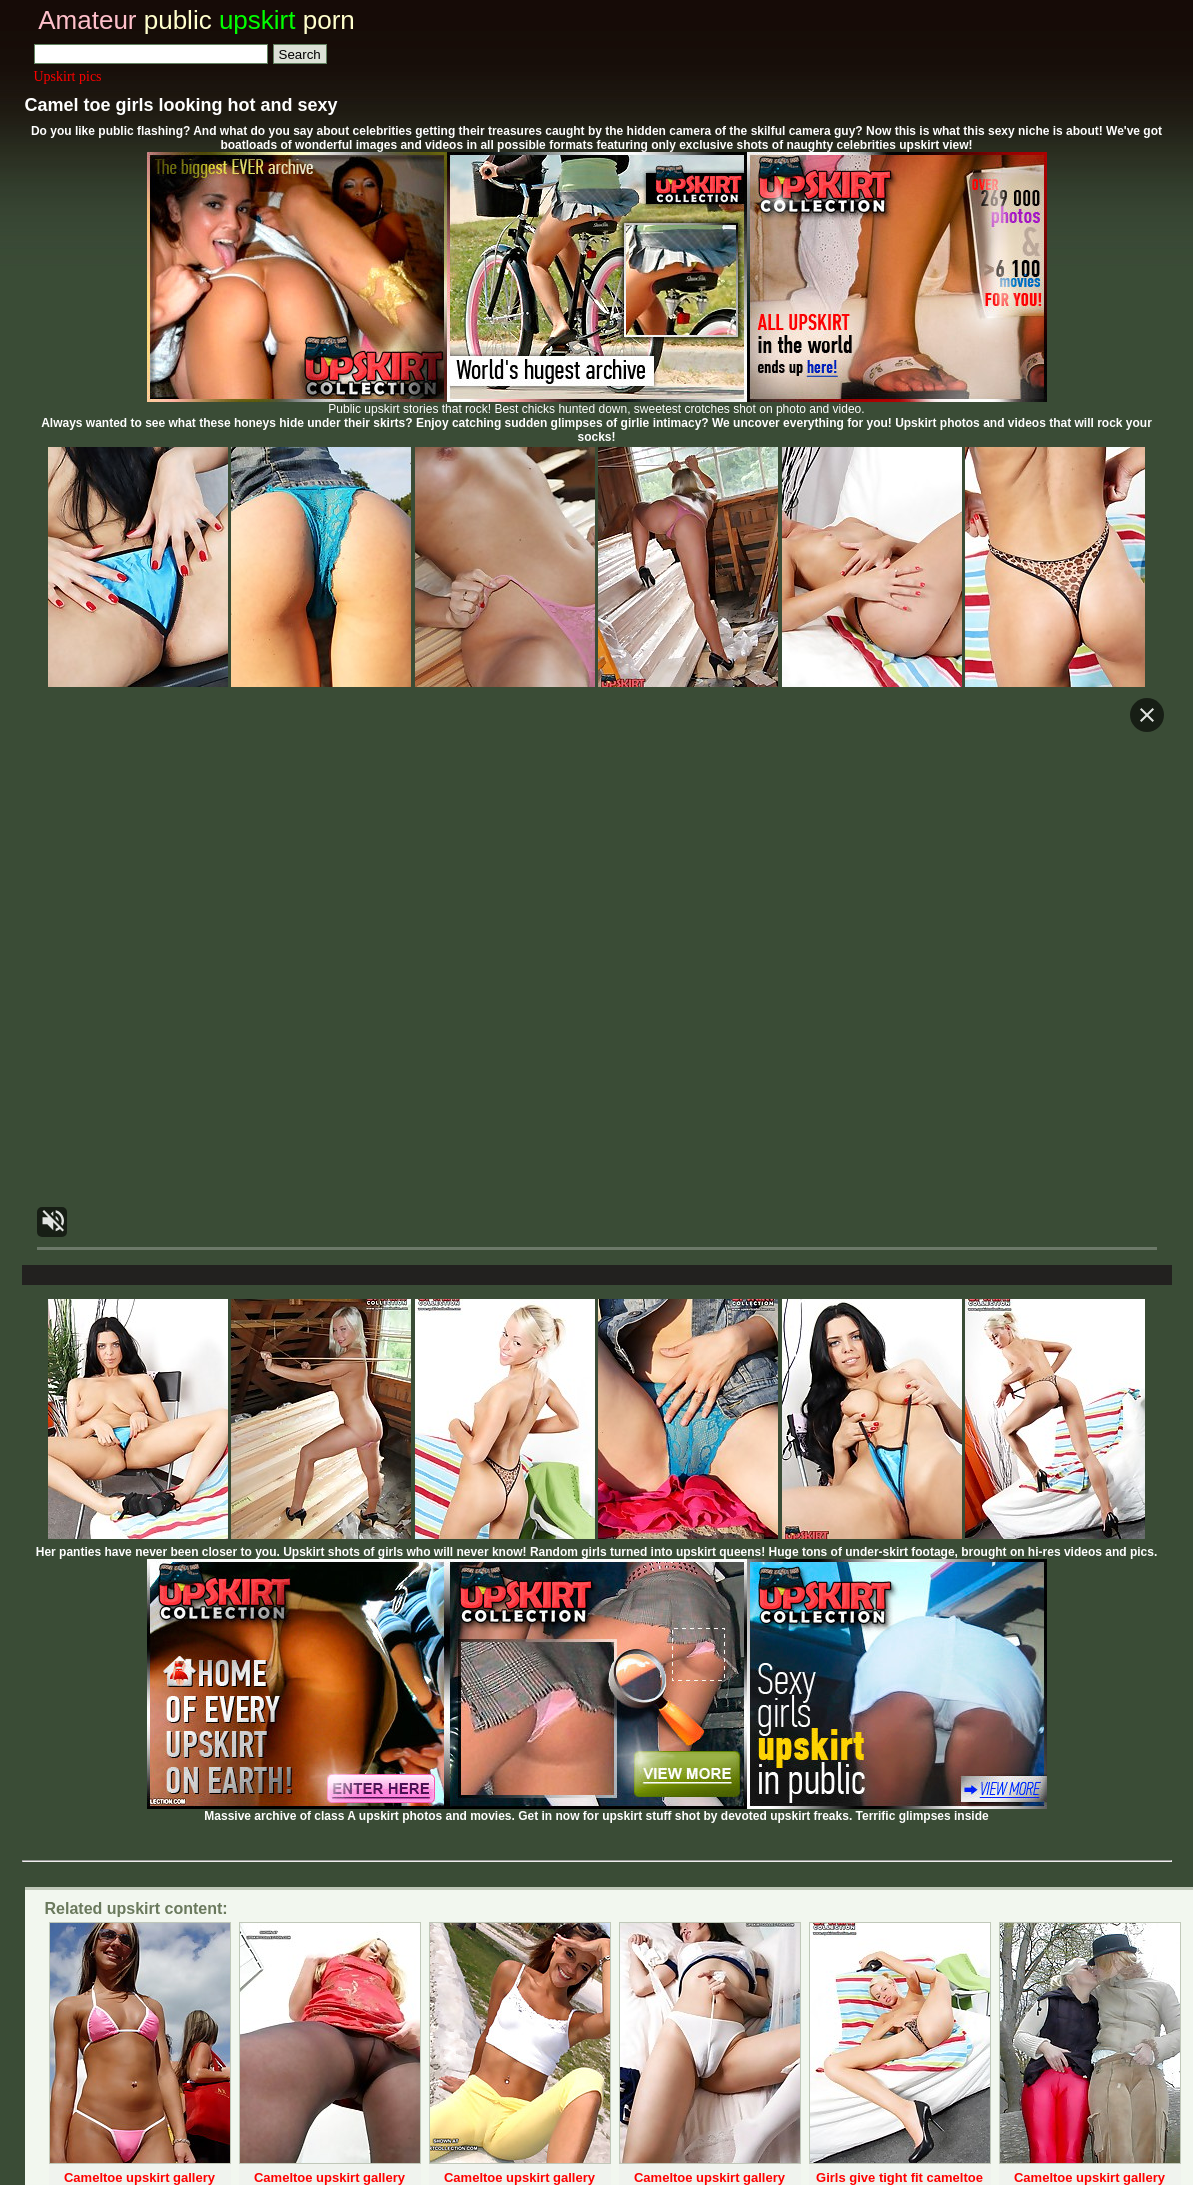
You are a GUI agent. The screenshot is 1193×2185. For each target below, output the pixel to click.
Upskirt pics (68, 76)
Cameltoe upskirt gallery (139, 2177)
